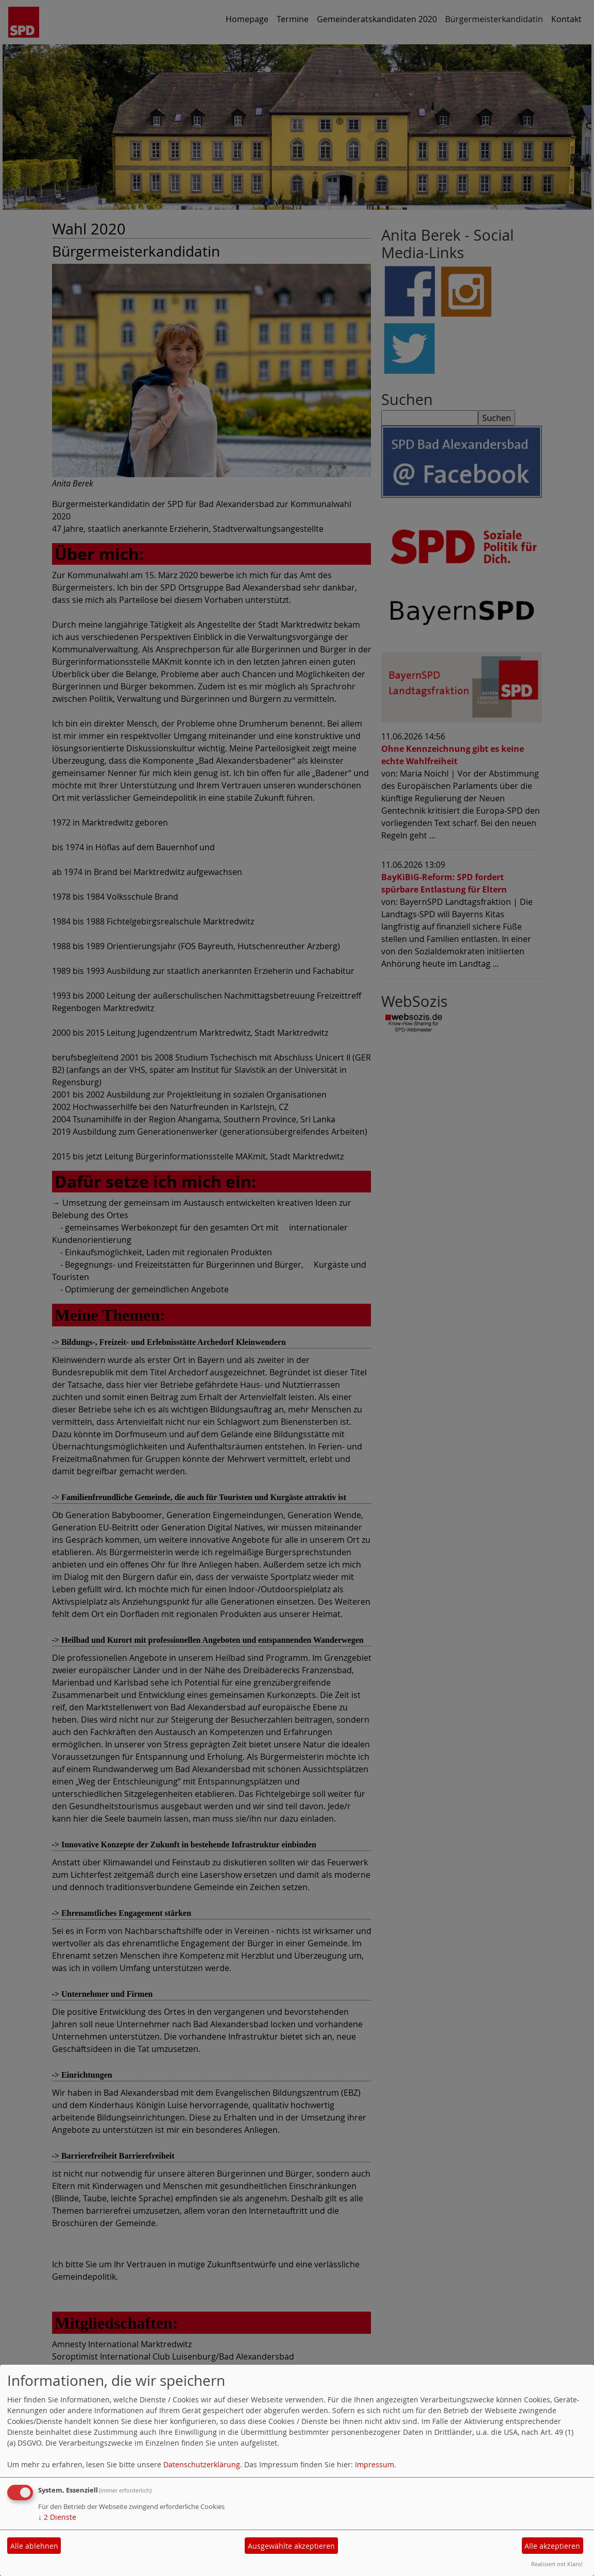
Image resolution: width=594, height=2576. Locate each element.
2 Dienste (57, 2517)
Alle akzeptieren (552, 2546)
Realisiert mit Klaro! (557, 2564)
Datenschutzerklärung (201, 2464)
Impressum (374, 2464)
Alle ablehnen (34, 2546)
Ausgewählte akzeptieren (291, 2546)
